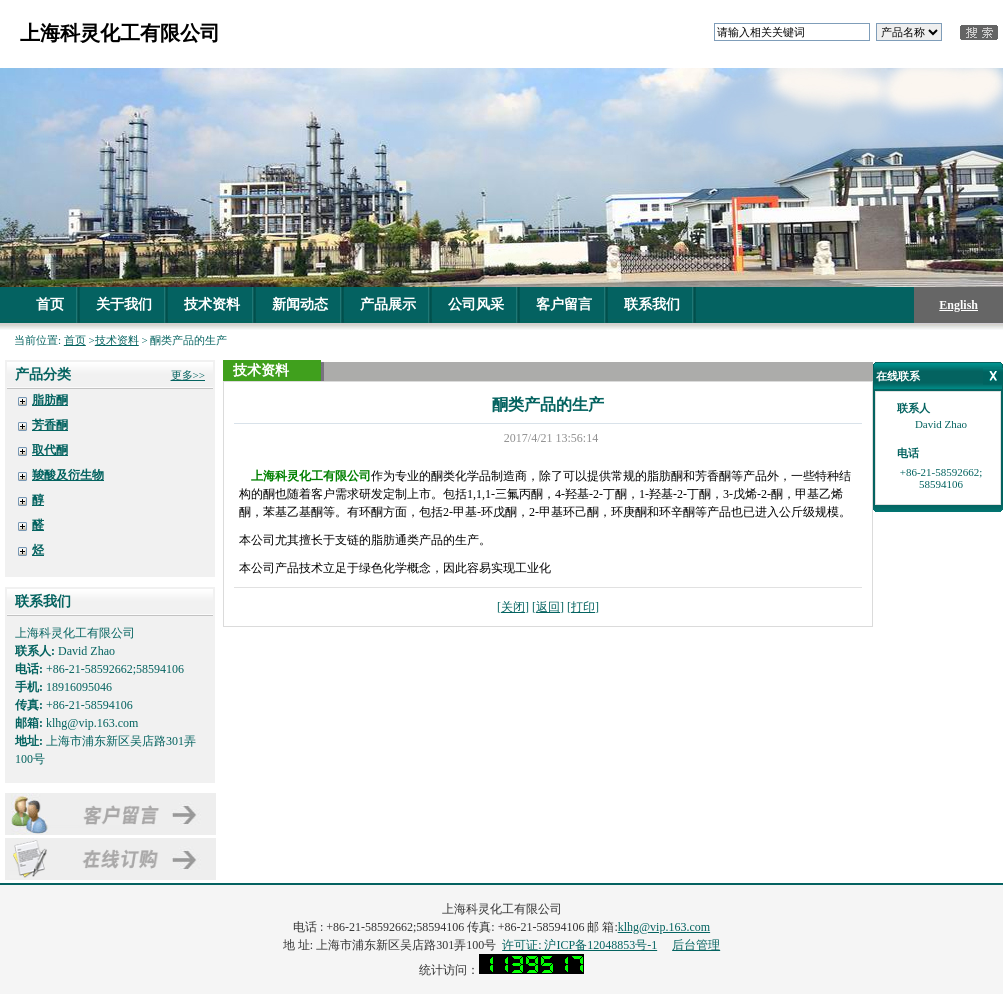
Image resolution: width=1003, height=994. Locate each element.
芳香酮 (50, 425)
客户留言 (564, 304)
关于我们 (124, 304)
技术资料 (212, 304)
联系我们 (652, 304)
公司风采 (476, 304)
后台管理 (696, 945)
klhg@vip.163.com (664, 927)
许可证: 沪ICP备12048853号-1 (579, 945)
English (958, 305)
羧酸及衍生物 (68, 475)
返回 (548, 607)
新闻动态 (300, 304)
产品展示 (388, 304)
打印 (583, 607)
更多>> (188, 375)
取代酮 (50, 450)
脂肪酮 (50, 400)
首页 (50, 304)
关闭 (513, 607)
